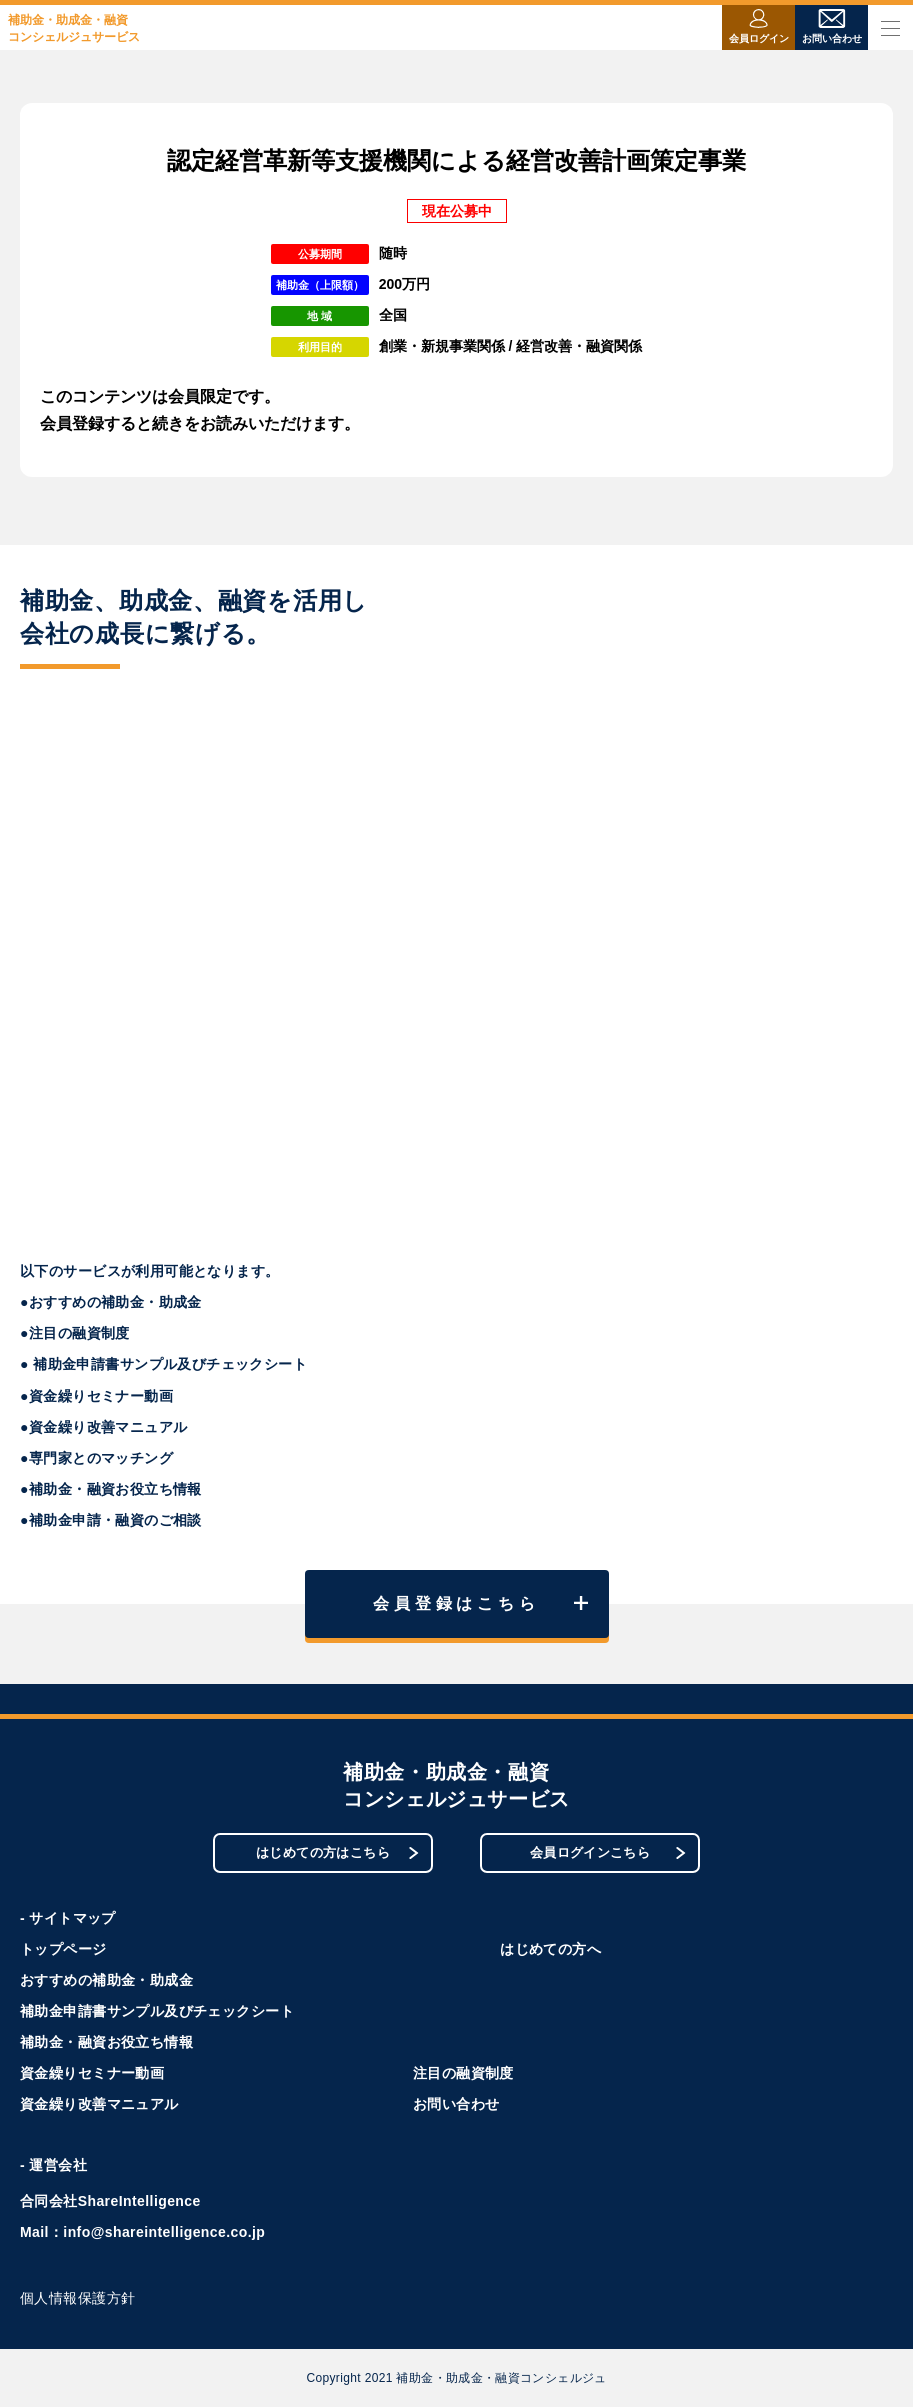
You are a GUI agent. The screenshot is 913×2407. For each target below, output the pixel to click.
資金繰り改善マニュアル (99, 2104)
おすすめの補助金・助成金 (106, 1980)
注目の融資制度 (463, 2073)
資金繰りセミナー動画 (92, 2073)
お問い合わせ (456, 2104)
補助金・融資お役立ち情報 (106, 2042)
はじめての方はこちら (337, 1852)
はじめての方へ (550, 1949)
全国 (393, 315)
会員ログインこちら (608, 1852)
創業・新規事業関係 (442, 346)
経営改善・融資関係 (579, 346)
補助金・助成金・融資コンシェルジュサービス (74, 28)
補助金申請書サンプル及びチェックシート (157, 2011)
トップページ (63, 1949)
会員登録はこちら (480, 1603)
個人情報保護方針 (77, 2298)
